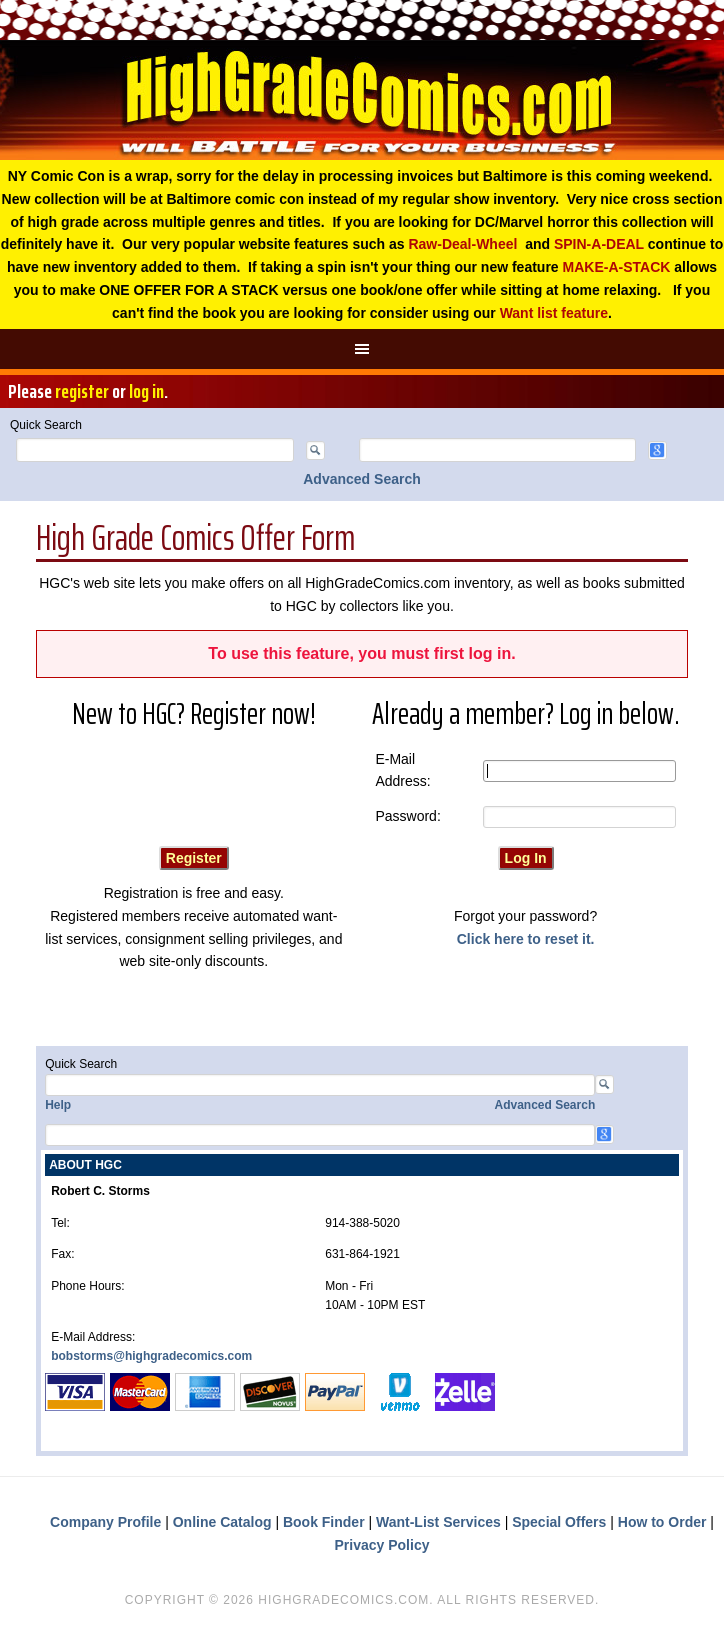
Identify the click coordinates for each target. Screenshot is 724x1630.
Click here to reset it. (526, 939)
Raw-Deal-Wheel (462, 244)
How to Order (662, 1522)
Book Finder (324, 1522)
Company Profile (105, 1522)
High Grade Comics (362, 100)
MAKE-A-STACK (617, 267)
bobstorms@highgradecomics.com (151, 1356)
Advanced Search (362, 479)
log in (146, 391)
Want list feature (554, 313)
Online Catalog (222, 1522)
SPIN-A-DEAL (599, 244)
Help (58, 1105)
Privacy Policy (382, 1545)
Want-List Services (438, 1522)
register (82, 391)
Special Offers (559, 1522)
